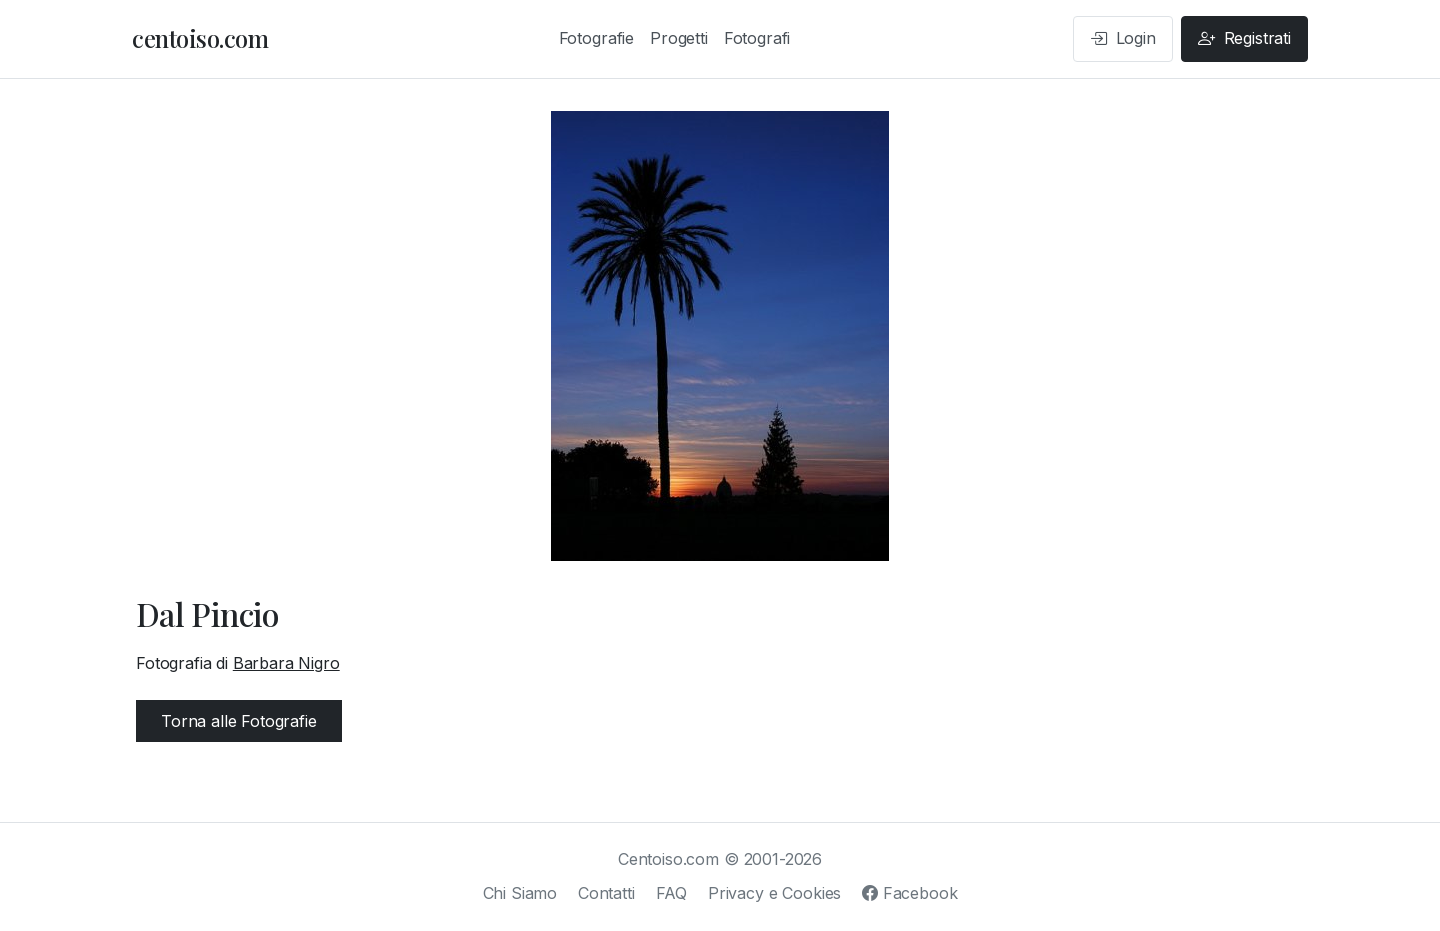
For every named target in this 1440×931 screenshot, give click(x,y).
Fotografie (596, 38)
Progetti (679, 38)
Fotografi (757, 38)
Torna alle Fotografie (239, 721)
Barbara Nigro (286, 663)
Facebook (909, 893)
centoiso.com (200, 38)
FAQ (672, 893)
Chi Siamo (520, 893)
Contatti (606, 893)
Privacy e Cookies (774, 893)
